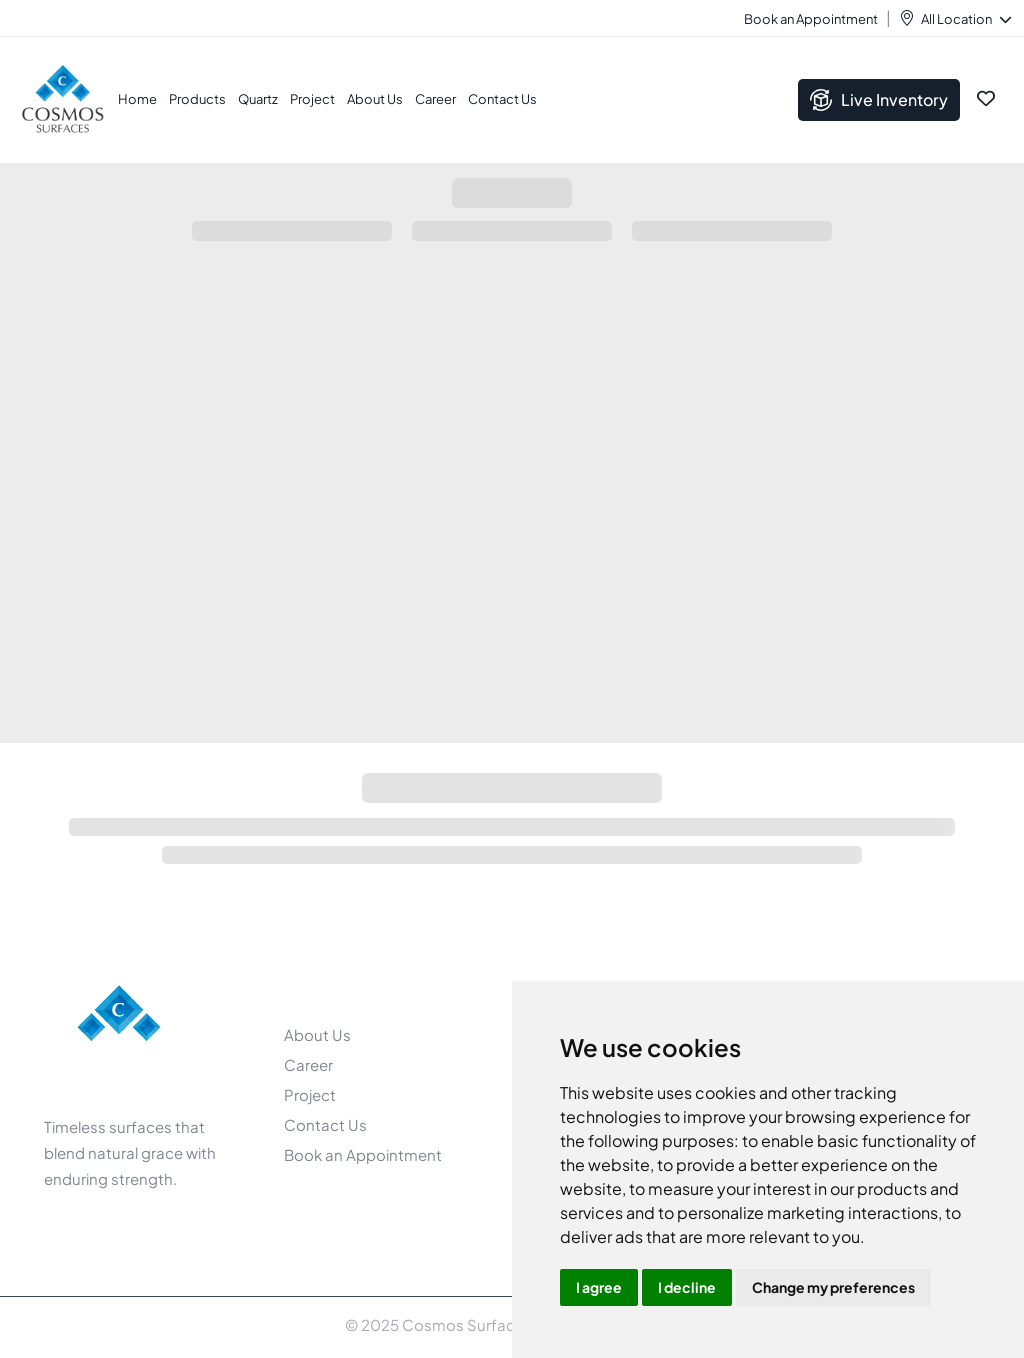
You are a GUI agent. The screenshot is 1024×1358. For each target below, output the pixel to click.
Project (312, 99)
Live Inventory (879, 100)
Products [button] (197, 99)
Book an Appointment (811, 19)
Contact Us (502, 99)
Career (435, 99)
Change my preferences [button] (833, 1287)
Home (137, 99)
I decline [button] (687, 1287)
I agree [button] (599, 1287)
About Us (317, 1034)
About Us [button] (375, 99)
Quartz (258, 99)
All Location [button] (965, 19)
